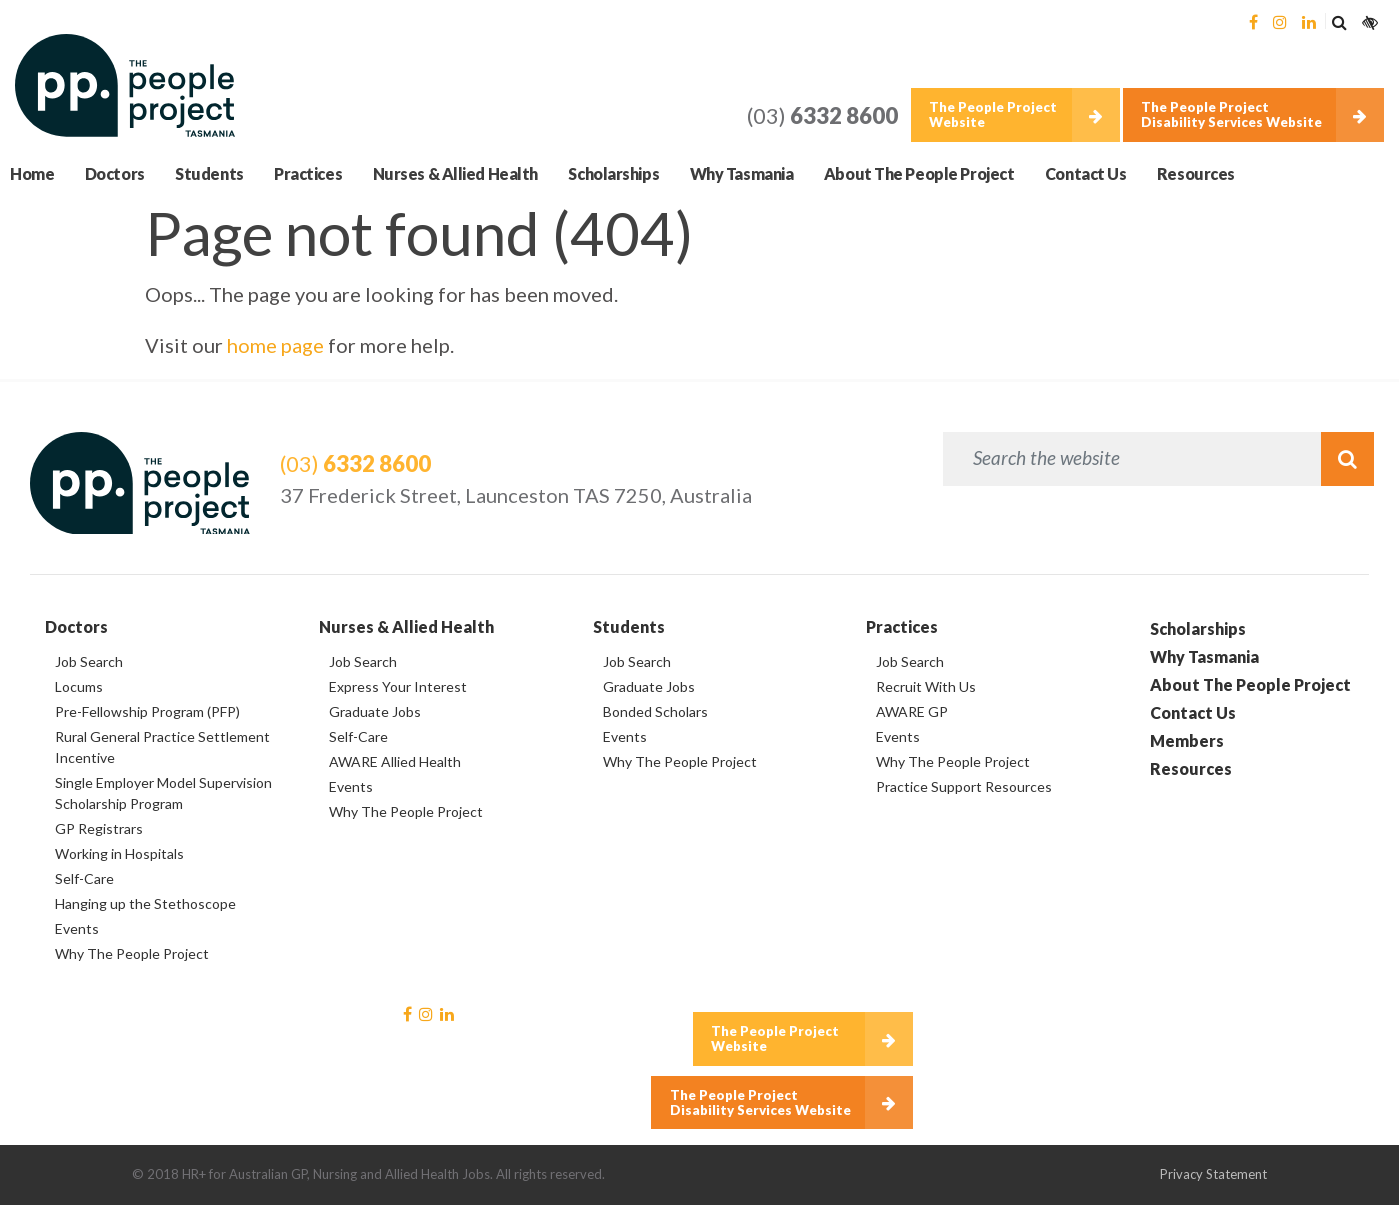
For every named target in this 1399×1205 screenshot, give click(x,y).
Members (1187, 740)
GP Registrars (99, 828)
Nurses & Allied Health (455, 173)
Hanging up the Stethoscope (145, 903)
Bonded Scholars (655, 711)
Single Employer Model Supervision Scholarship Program (163, 793)
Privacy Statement (1213, 1174)
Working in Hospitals (119, 853)
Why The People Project (132, 953)
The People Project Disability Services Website (1231, 114)
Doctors (115, 173)
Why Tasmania (742, 173)
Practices (308, 173)
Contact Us (1086, 173)
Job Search (89, 661)
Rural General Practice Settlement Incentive (162, 747)
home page (275, 345)
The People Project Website (993, 114)
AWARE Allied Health (395, 761)
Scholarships (613, 173)
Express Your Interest (398, 686)
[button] (1339, 21)
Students (209, 173)
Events (77, 928)
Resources (1196, 173)
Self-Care (84, 878)
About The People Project (919, 173)
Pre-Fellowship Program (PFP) (147, 711)
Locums (79, 686)
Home (32, 173)
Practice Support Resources (964, 786)
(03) (822, 115)
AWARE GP (912, 711)
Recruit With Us (926, 686)
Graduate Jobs (375, 711)
